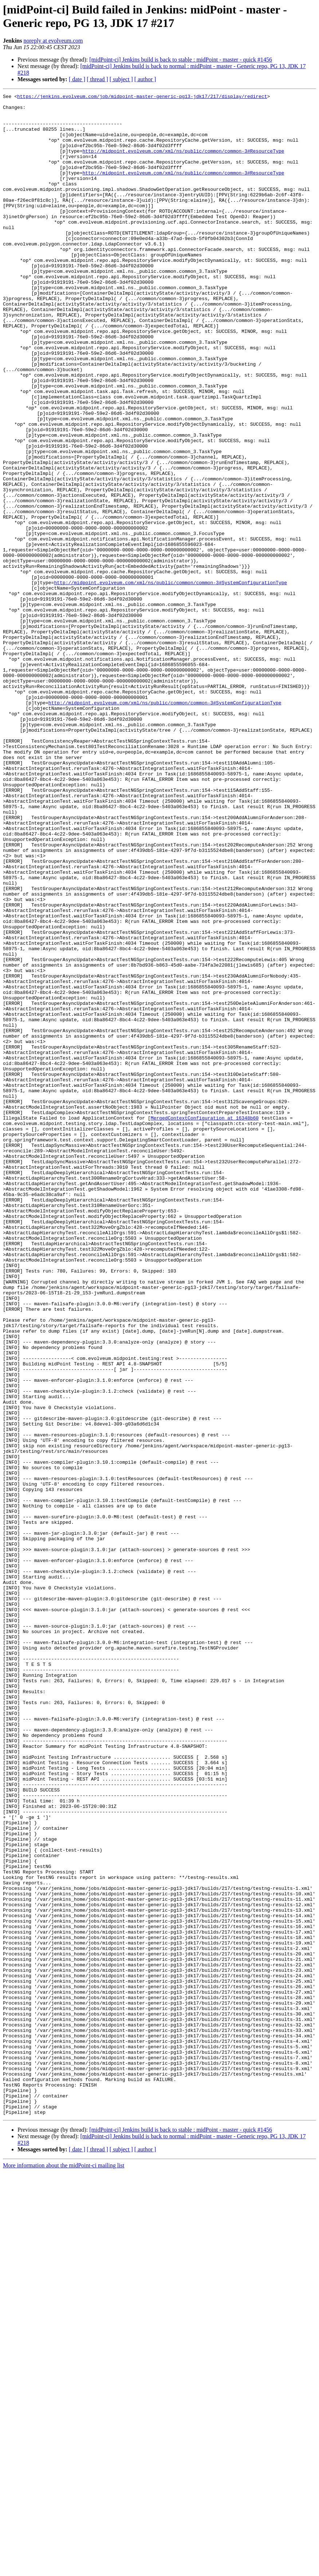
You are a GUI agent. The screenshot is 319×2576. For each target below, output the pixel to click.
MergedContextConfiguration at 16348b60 (205, 1323)
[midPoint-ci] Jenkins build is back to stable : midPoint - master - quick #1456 (180, 59)
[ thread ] (97, 79)
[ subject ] (121, 79)
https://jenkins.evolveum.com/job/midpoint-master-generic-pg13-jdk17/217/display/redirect (142, 97)
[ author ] (145, 79)
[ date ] (77, 79)
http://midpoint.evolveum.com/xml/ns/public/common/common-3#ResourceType (183, 163)
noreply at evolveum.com (53, 41)
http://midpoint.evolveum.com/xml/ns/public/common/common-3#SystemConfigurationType (170, 680)
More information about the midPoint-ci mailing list (63, 2570)
